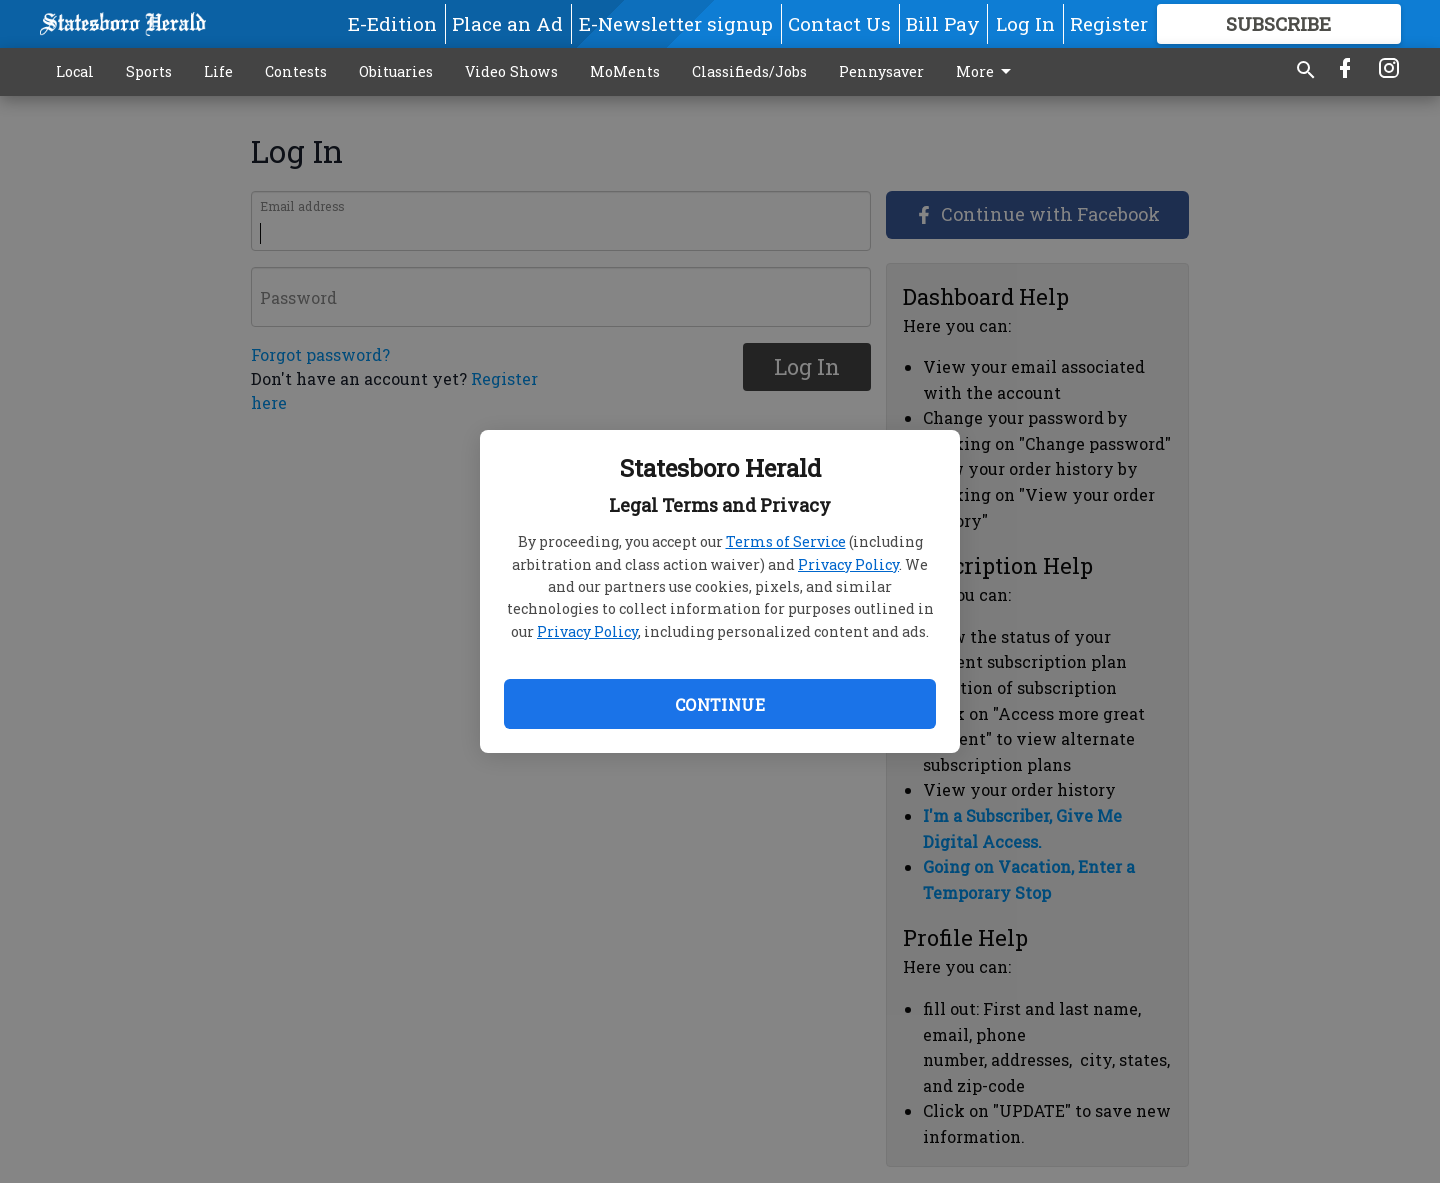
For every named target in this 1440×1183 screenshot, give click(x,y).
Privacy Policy (848, 564)
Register (1109, 23)
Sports (149, 71)
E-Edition (392, 23)
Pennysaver (881, 71)
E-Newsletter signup (676, 23)
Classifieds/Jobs (749, 71)
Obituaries (396, 71)
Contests (296, 71)
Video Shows (511, 71)
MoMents (625, 71)
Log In (1025, 23)
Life (218, 71)
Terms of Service (786, 541)
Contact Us (839, 23)
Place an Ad (507, 23)
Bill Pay (943, 23)
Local (75, 71)
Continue (720, 704)
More (987, 72)
